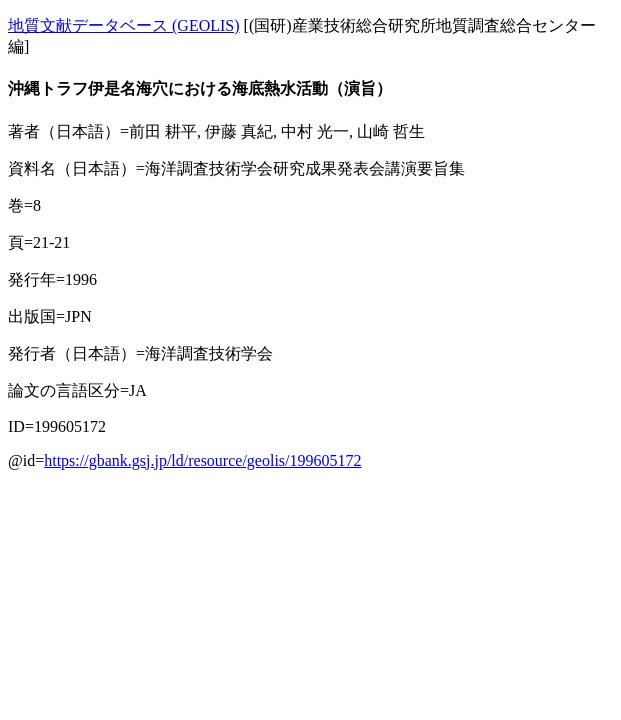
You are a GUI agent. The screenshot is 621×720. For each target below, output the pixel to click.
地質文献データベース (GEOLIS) (124, 25)
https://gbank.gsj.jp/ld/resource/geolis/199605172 (202, 460)
